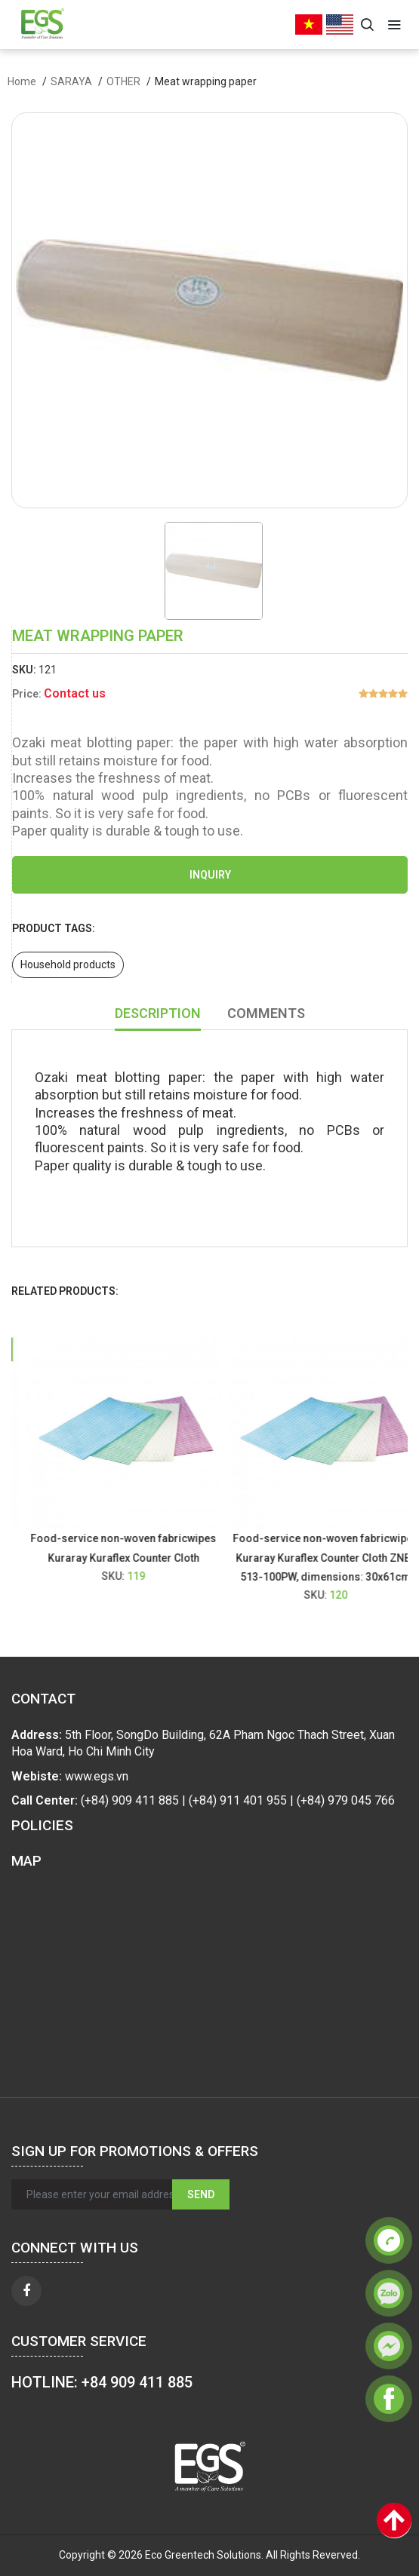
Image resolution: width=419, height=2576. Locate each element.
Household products (68, 964)
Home (22, 81)
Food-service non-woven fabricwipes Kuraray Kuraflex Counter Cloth (133, 1547)
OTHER (123, 81)
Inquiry (210, 875)
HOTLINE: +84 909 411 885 (102, 2382)
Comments (266, 1013)
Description (158, 1013)
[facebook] (26, 2291)
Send (200, 2194)
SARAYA (71, 81)
